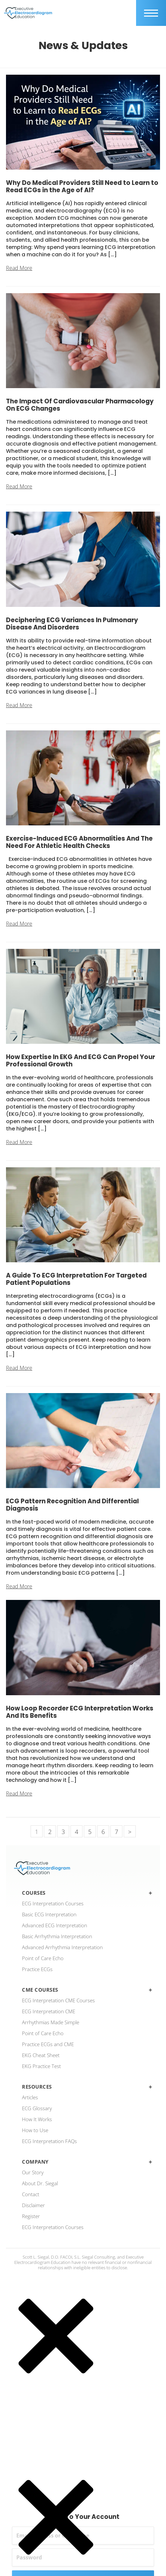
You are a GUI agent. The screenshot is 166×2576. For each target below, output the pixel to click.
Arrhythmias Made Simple (50, 2022)
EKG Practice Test (41, 2066)
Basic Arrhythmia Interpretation (57, 1936)
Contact (30, 2194)
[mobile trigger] (151, 13)
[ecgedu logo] (28, 13)
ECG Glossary (37, 2108)
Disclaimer (33, 2205)
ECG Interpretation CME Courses (58, 2000)
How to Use (35, 2130)
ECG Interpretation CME (48, 2011)
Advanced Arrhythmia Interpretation (62, 1947)
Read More (19, 268)
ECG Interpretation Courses (52, 1903)
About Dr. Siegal (40, 2183)
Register (31, 2216)
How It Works (37, 2119)
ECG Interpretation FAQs (49, 2141)
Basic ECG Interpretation (49, 1914)
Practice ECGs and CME (48, 2044)
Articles (30, 2097)
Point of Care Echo (43, 1958)
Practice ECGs (37, 1969)
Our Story (33, 2172)
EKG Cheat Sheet (41, 2055)
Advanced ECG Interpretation (54, 1925)
